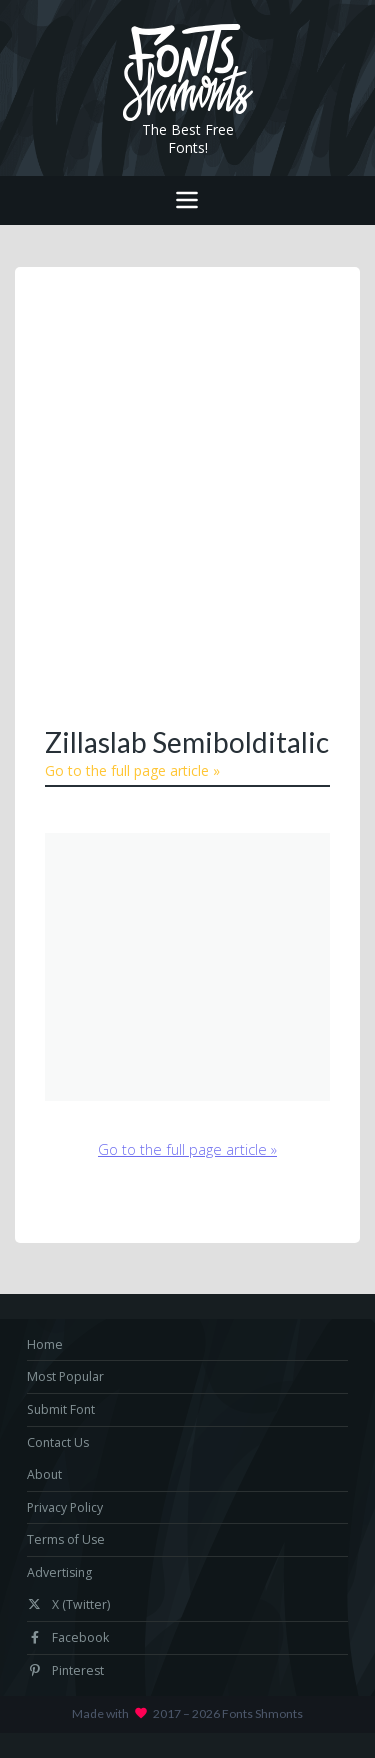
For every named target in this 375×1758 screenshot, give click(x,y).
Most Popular (65, 1376)
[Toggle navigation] (187, 200)
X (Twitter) (68, 1604)
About (44, 1474)
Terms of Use (66, 1539)
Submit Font (61, 1409)
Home (45, 1344)
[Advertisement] (187, 494)
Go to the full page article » (132, 770)
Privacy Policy (65, 1507)
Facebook (68, 1637)
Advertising (59, 1572)
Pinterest (65, 1670)
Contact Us (58, 1442)
